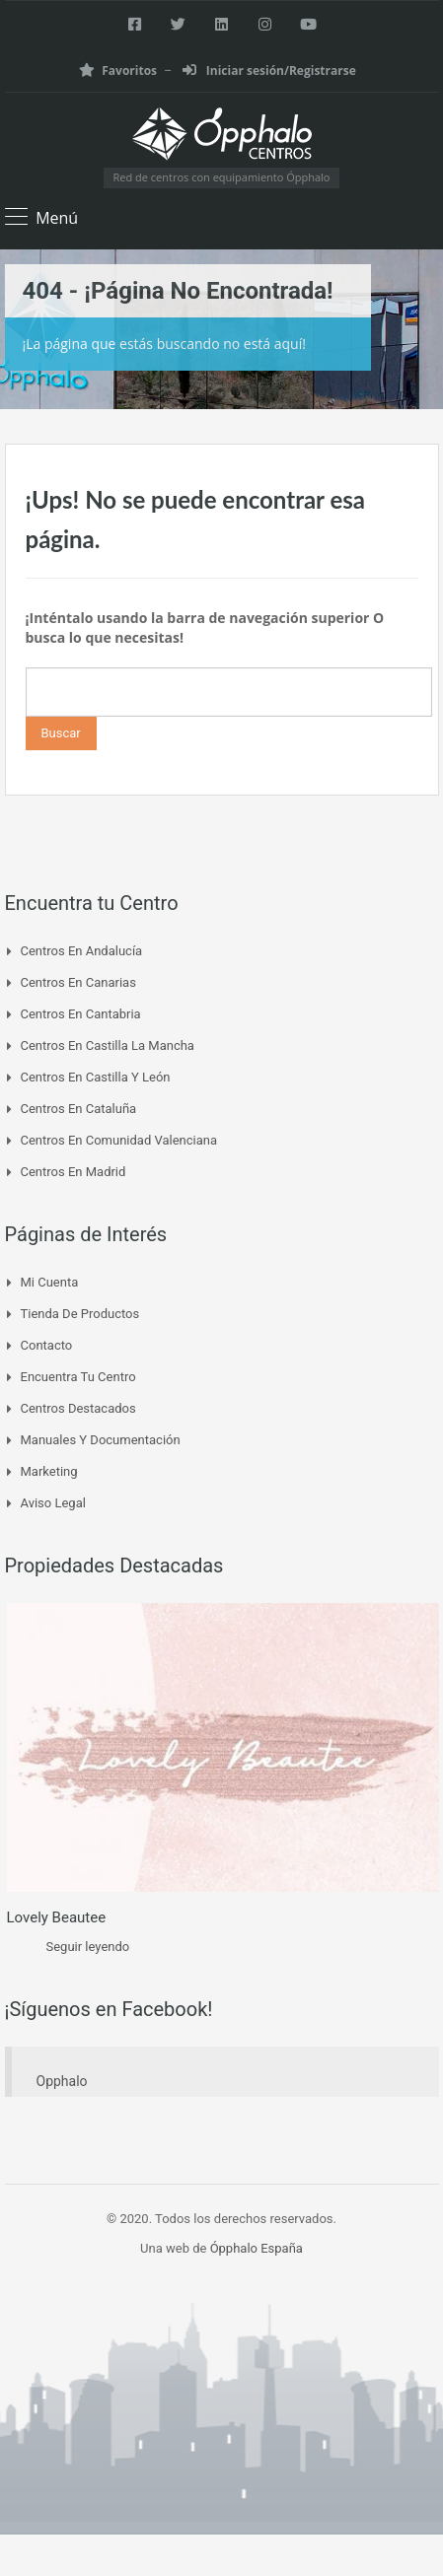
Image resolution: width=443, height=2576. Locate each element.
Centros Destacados (78, 1408)
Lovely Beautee (57, 1917)
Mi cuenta (50, 1282)
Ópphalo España (256, 2248)
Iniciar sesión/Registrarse (269, 70)
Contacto (47, 1345)
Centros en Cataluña (79, 1108)
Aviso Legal (53, 1503)
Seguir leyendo (88, 1946)
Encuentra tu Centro (78, 1376)
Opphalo (62, 2081)
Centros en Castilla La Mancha (107, 1045)
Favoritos (118, 70)
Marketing (49, 1471)
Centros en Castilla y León (96, 1077)
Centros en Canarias (78, 982)
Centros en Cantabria (81, 1014)
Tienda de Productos (80, 1313)
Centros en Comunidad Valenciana (119, 1140)
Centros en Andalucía (82, 950)
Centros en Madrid (73, 1171)
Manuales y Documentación (101, 1439)
